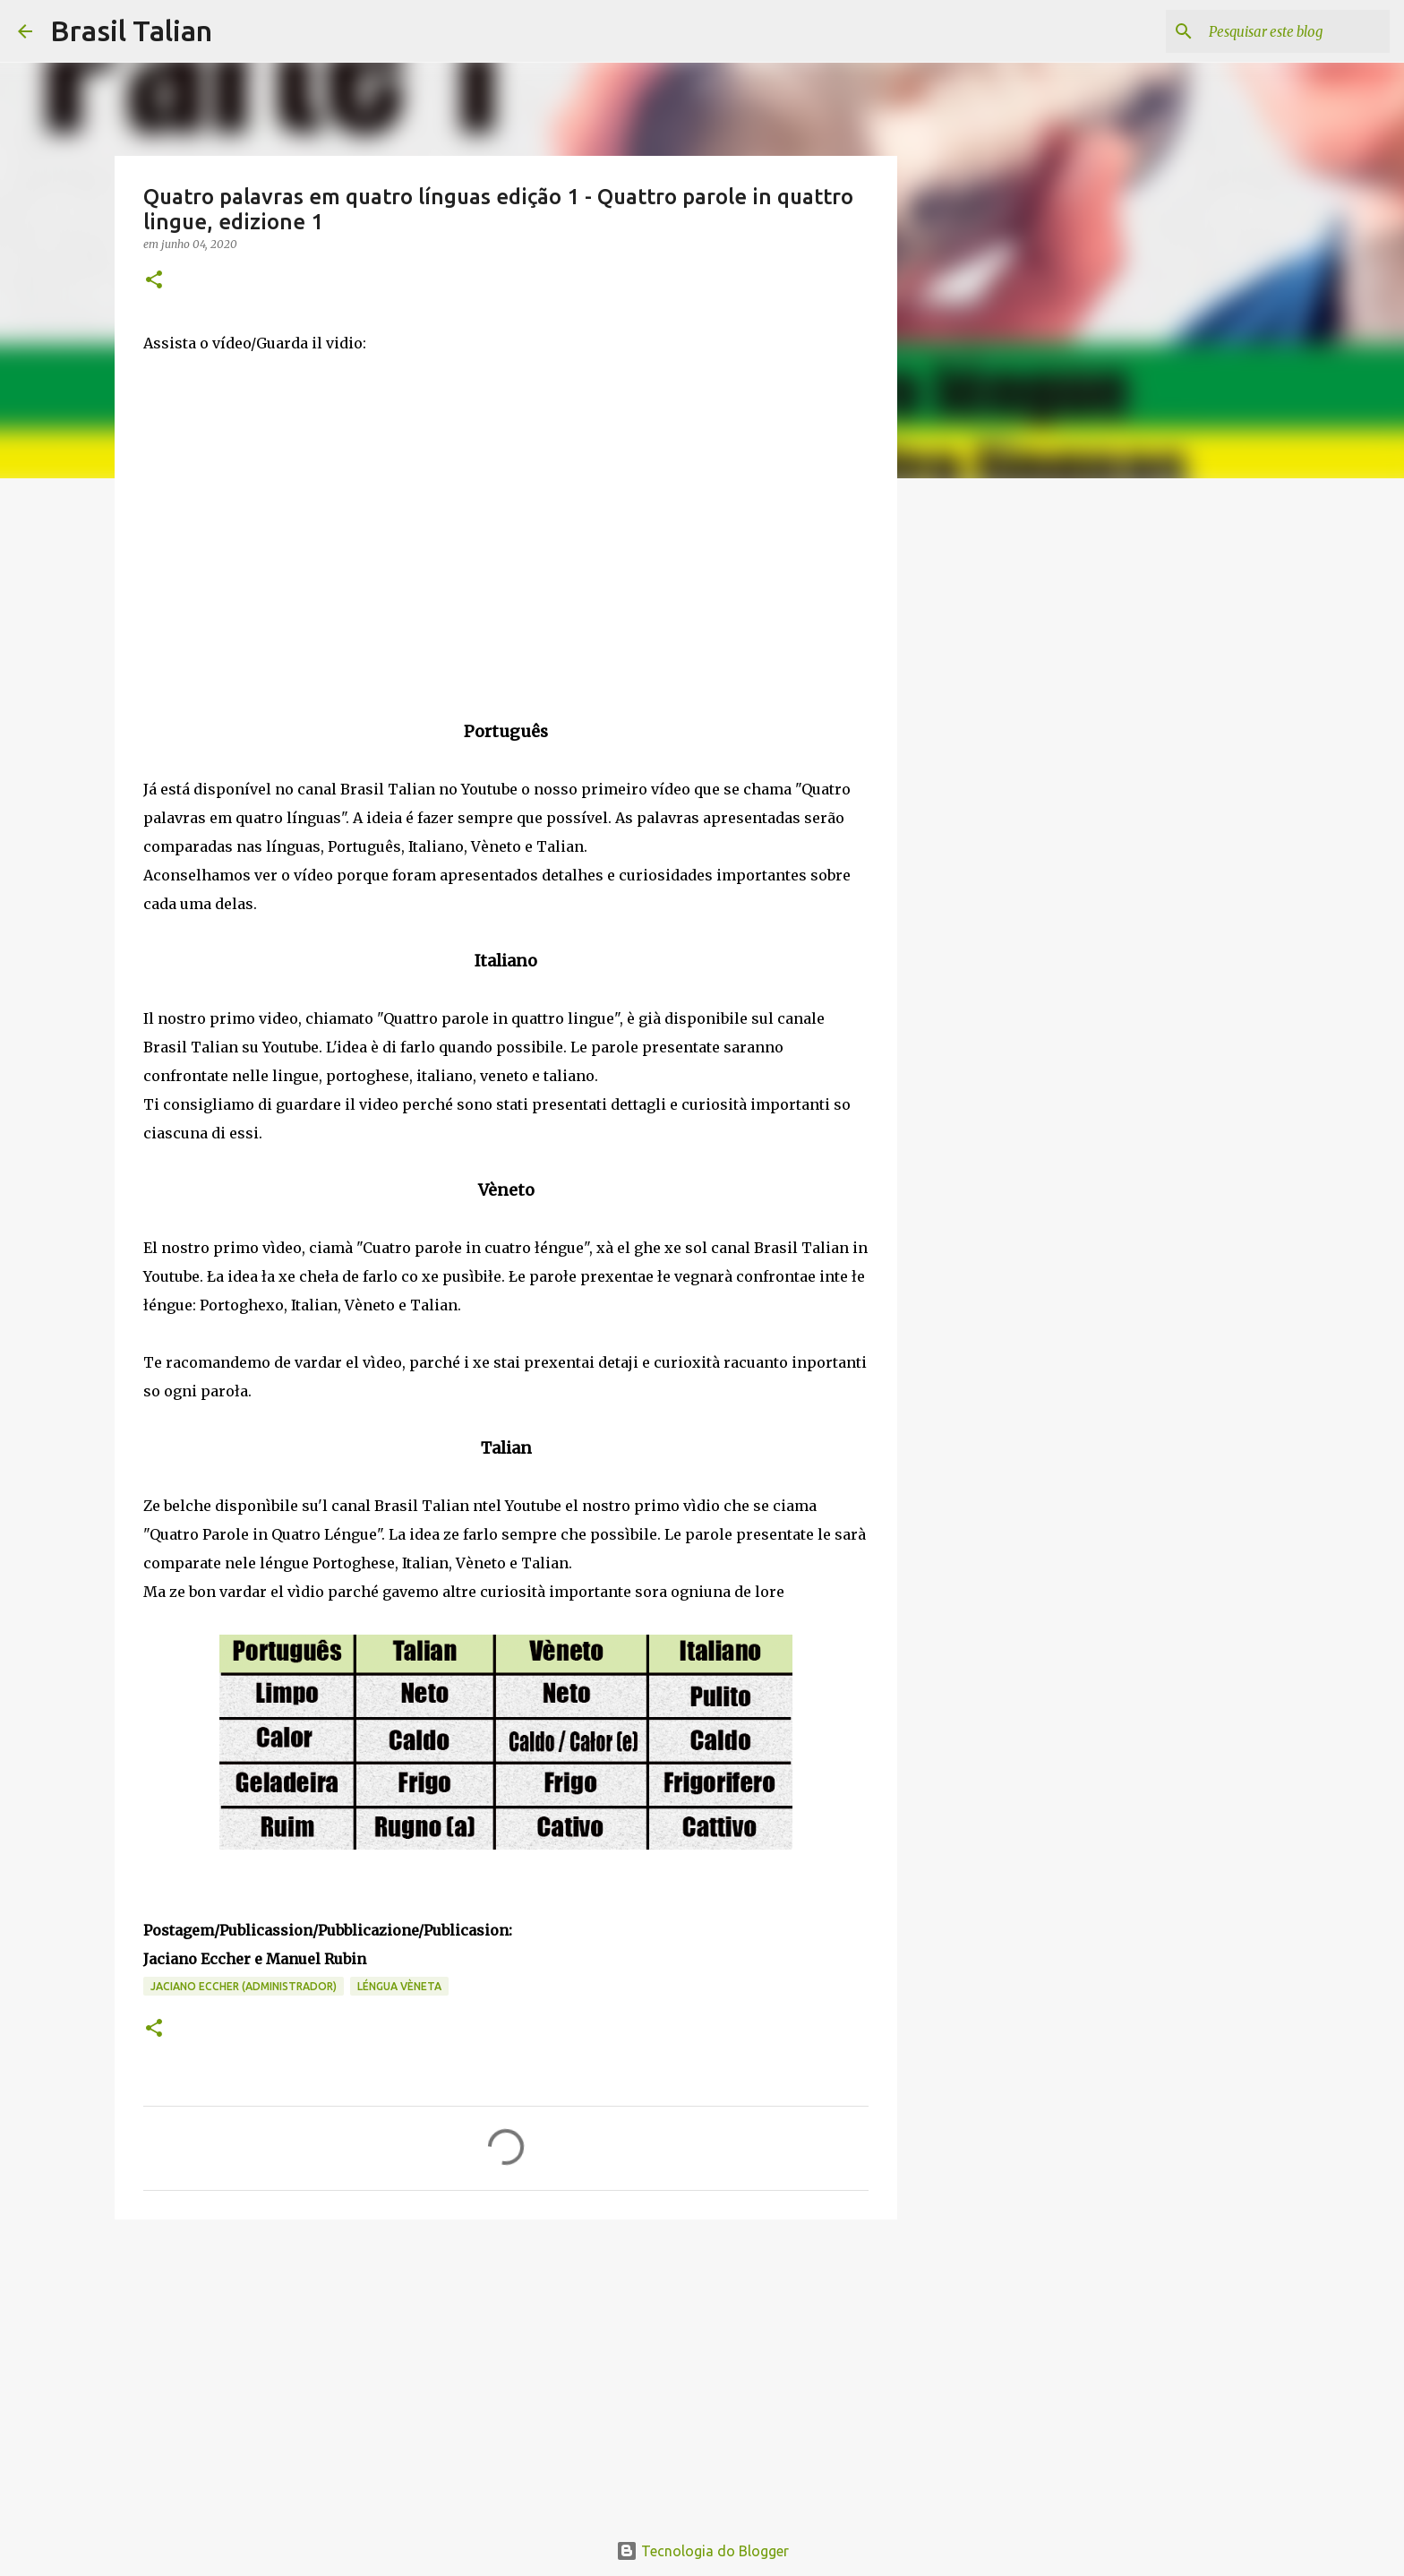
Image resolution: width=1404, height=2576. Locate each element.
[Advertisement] (505, 2371)
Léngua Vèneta (399, 1986)
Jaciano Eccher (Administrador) (243, 1986)
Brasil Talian (131, 30)
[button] (154, 281)
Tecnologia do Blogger (702, 2551)
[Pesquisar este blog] (1296, 31)
